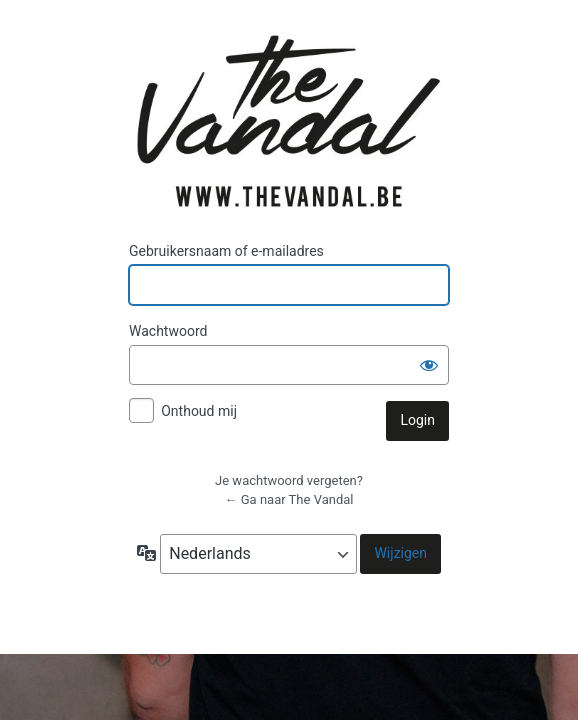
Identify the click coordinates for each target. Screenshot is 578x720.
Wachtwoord (168, 331)
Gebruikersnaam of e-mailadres (226, 251)
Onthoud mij (199, 411)
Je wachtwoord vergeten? (289, 480)
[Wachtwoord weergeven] (429, 365)
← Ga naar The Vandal (289, 499)
